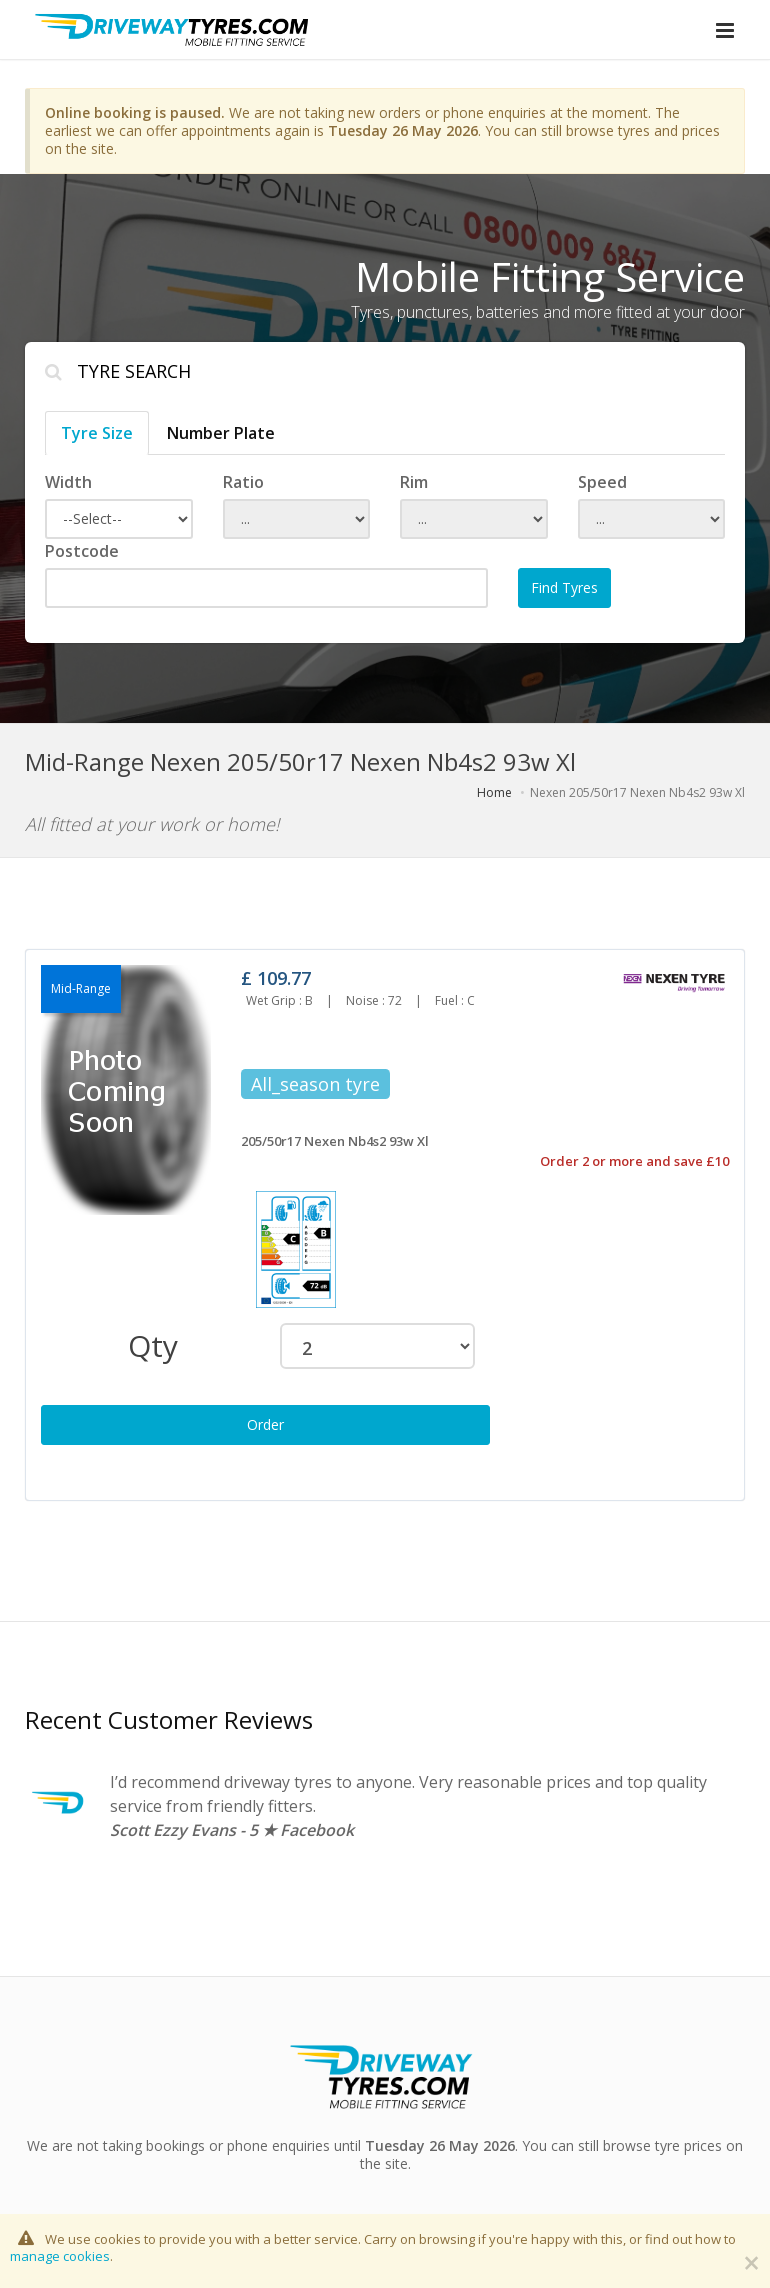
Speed (602, 482)
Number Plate (221, 433)
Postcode (82, 551)
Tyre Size (97, 433)
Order (265, 1424)
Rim (414, 482)
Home (494, 792)
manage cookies (60, 2256)
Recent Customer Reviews (169, 1719)
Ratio (243, 482)
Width (68, 482)
